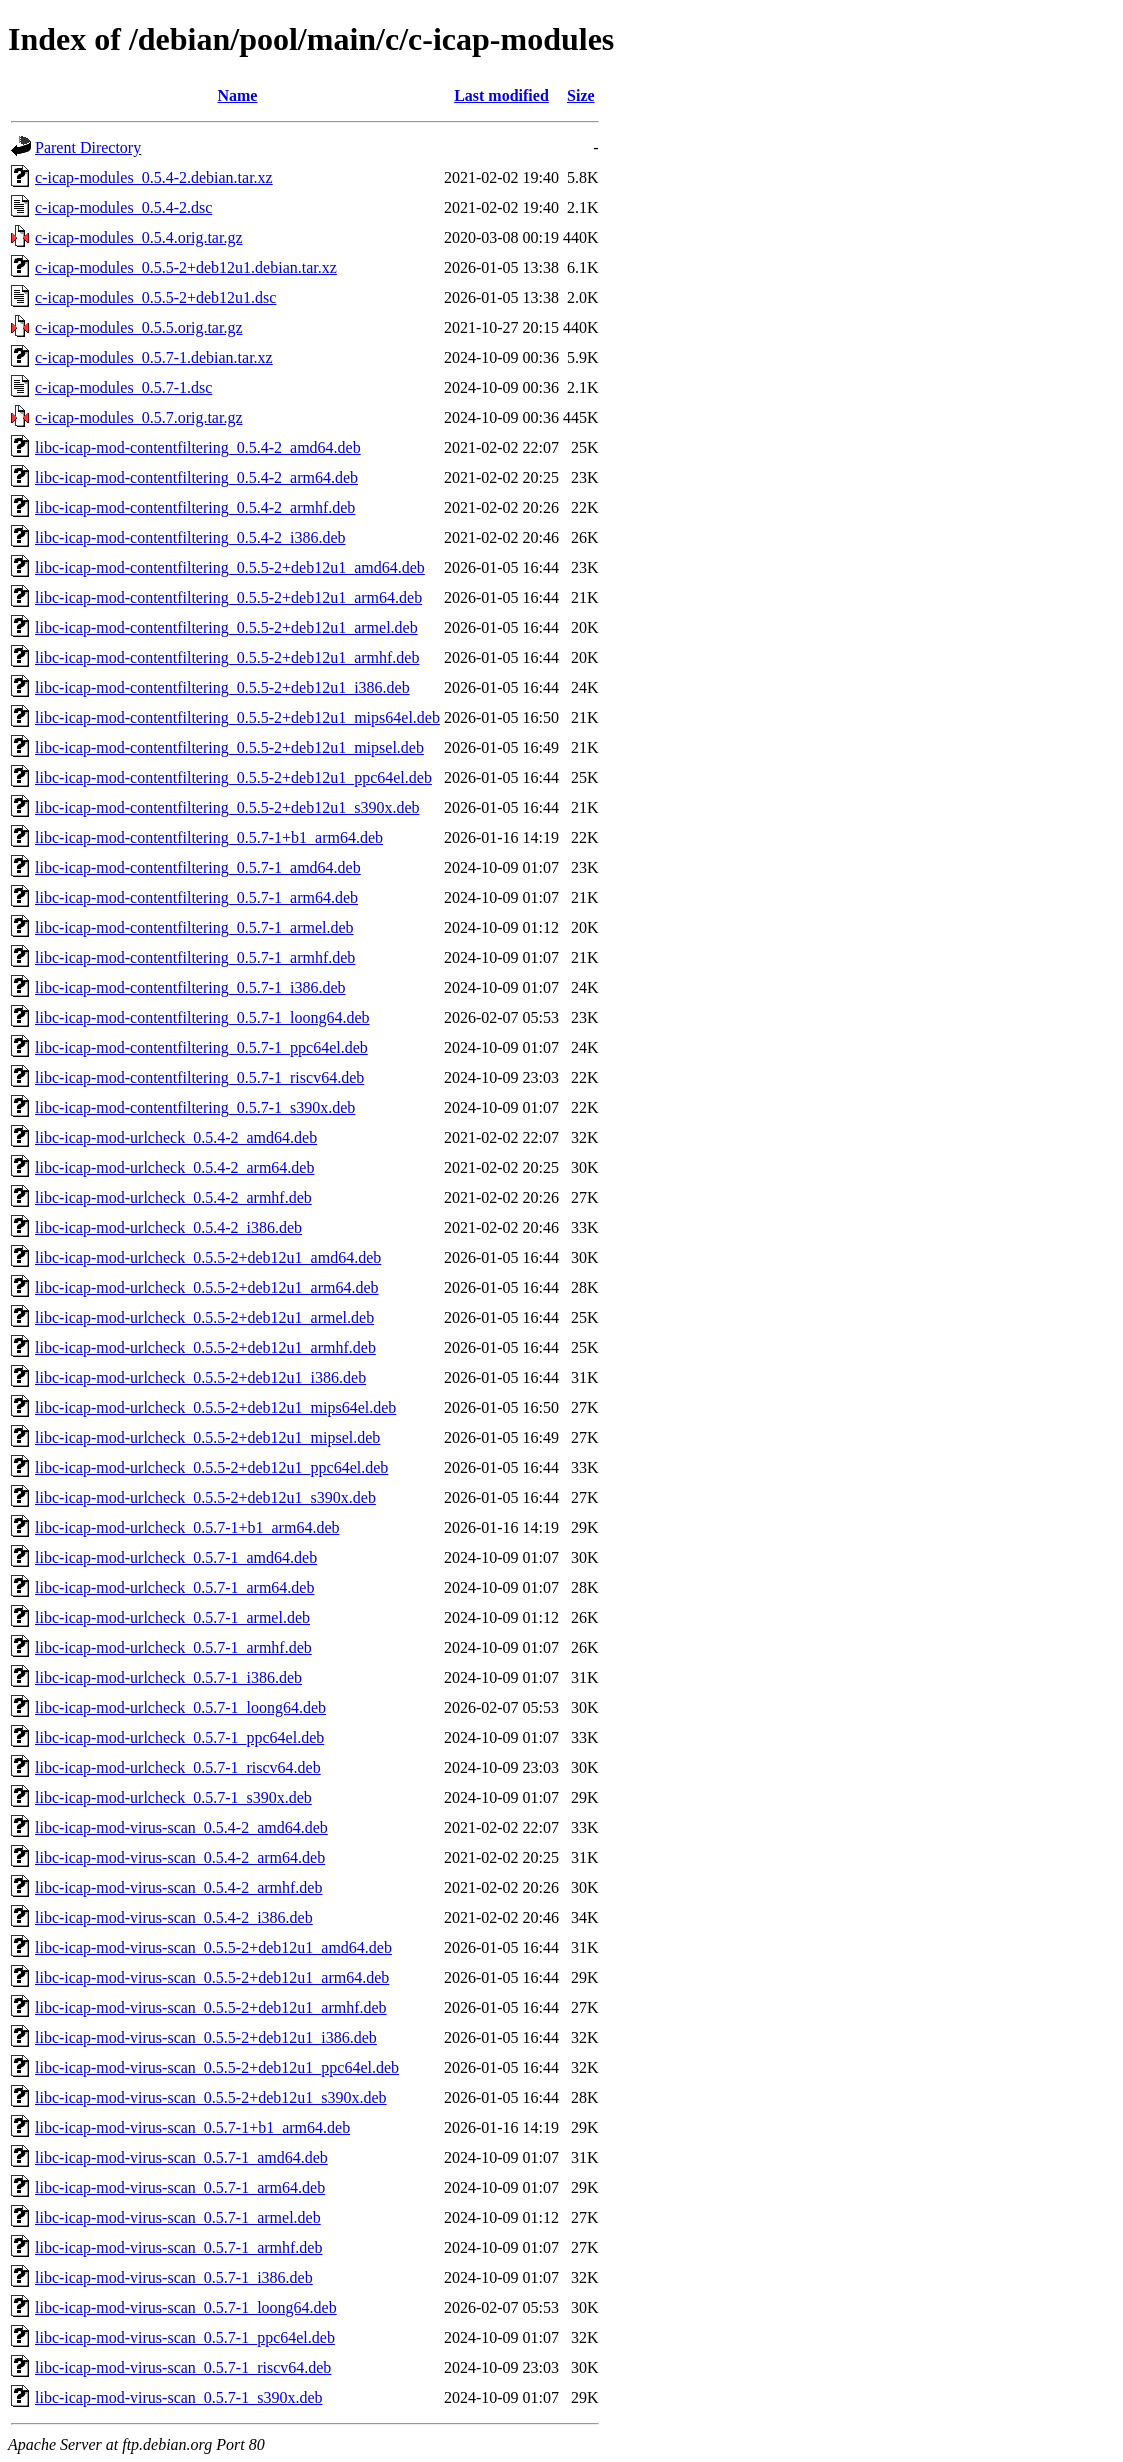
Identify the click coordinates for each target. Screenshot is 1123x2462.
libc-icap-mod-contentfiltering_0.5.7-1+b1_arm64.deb (209, 837)
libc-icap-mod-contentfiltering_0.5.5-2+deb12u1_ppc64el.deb (233, 777)
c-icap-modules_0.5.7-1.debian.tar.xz (154, 357)
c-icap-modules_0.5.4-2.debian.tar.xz (154, 177)
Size (581, 95)
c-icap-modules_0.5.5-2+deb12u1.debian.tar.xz (186, 267)
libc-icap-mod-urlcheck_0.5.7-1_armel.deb (172, 1617)
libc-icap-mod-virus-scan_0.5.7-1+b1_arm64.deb (192, 2127)
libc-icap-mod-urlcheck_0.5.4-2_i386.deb (168, 1227)
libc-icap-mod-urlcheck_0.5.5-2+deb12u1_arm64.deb (207, 1287)
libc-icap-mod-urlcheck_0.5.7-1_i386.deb (168, 1677)
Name (237, 95)
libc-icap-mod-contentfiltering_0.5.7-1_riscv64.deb (199, 1077)
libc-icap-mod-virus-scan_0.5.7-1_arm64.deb (180, 2187)
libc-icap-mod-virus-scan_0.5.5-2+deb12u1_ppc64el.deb (217, 2067)
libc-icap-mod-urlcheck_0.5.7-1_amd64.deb (176, 1557)
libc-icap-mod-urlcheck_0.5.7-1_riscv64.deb (178, 1767)
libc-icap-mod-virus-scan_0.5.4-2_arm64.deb (180, 1857)
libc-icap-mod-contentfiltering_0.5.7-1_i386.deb (190, 987)
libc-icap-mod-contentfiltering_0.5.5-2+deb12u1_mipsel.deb (229, 747)
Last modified (501, 95)
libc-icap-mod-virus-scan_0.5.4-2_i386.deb (174, 1917)
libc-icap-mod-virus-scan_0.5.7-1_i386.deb (174, 2277)
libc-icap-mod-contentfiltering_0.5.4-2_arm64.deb (196, 477)
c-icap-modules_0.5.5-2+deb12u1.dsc (155, 297)
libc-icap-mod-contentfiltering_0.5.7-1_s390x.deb (195, 1107)
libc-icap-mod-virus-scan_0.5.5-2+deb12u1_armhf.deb (211, 2007)
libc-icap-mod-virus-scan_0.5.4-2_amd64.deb (181, 1827)
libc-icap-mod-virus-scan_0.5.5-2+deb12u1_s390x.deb (211, 2097)
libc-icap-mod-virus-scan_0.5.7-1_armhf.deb (178, 2247)
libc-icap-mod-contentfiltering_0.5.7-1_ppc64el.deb (201, 1047)
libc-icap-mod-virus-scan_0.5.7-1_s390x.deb (178, 2397)
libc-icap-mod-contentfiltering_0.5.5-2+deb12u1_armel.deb (226, 627)
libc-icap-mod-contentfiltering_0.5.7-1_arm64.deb (196, 897)
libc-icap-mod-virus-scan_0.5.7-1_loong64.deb (186, 2307)
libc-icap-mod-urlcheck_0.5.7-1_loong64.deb (180, 1707)
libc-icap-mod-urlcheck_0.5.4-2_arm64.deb (174, 1167)
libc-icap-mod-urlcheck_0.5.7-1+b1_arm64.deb (187, 1527)
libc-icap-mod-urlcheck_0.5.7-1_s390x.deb (173, 1797)
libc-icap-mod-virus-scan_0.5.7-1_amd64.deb (181, 2157)
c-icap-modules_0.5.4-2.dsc (123, 207)
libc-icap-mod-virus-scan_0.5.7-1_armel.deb (178, 2217)
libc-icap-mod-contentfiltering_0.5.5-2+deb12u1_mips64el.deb (237, 717)
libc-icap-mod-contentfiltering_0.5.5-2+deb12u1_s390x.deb (227, 807)
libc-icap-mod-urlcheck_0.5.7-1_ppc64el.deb (179, 1737)
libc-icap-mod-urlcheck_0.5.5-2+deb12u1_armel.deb (204, 1317)
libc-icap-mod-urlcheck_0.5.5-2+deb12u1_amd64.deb (208, 1257)
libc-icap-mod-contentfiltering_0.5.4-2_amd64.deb (198, 447)
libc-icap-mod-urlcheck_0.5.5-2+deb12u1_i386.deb (200, 1377)
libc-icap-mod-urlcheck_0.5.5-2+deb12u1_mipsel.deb (207, 1437)
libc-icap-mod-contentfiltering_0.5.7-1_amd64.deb (198, 867)
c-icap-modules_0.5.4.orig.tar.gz (139, 237)
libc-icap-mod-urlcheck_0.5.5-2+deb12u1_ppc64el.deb (211, 1467)
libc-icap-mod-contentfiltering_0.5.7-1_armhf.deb (195, 957)
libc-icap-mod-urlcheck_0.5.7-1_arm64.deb (174, 1587)
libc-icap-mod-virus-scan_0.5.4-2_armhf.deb (178, 1887)
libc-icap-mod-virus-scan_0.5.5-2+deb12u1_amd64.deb (213, 1947)
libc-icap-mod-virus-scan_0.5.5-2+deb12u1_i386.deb (206, 2037)
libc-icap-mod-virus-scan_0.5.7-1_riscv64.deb (183, 2367)
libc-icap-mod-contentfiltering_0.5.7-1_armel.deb (194, 927)
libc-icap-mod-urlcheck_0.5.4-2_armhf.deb (173, 1197)
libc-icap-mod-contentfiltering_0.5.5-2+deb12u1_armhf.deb (227, 657)
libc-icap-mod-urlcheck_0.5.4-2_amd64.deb (176, 1137)
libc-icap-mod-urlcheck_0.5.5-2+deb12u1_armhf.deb (205, 1347)
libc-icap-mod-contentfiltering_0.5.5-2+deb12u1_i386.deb (222, 687)
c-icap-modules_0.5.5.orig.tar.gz (139, 327)
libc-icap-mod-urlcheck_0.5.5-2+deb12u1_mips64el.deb (215, 1407)
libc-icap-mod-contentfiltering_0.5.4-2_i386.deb (190, 537)
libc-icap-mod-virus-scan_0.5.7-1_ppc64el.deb (185, 2337)
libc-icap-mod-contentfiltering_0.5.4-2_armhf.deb (195, 507)
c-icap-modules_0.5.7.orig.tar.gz (139, 417)
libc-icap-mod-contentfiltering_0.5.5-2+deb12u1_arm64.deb (228, 597)
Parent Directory (88, 147)
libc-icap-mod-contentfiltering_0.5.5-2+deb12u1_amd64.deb (230, 567)
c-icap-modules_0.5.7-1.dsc (123, 387)
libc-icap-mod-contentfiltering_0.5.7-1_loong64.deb (202, 1017)
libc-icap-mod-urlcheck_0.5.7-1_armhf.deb (173, 1647)
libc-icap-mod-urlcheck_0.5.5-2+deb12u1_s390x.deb (205, 1497)
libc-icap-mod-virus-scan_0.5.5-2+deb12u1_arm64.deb (212, 1977)
